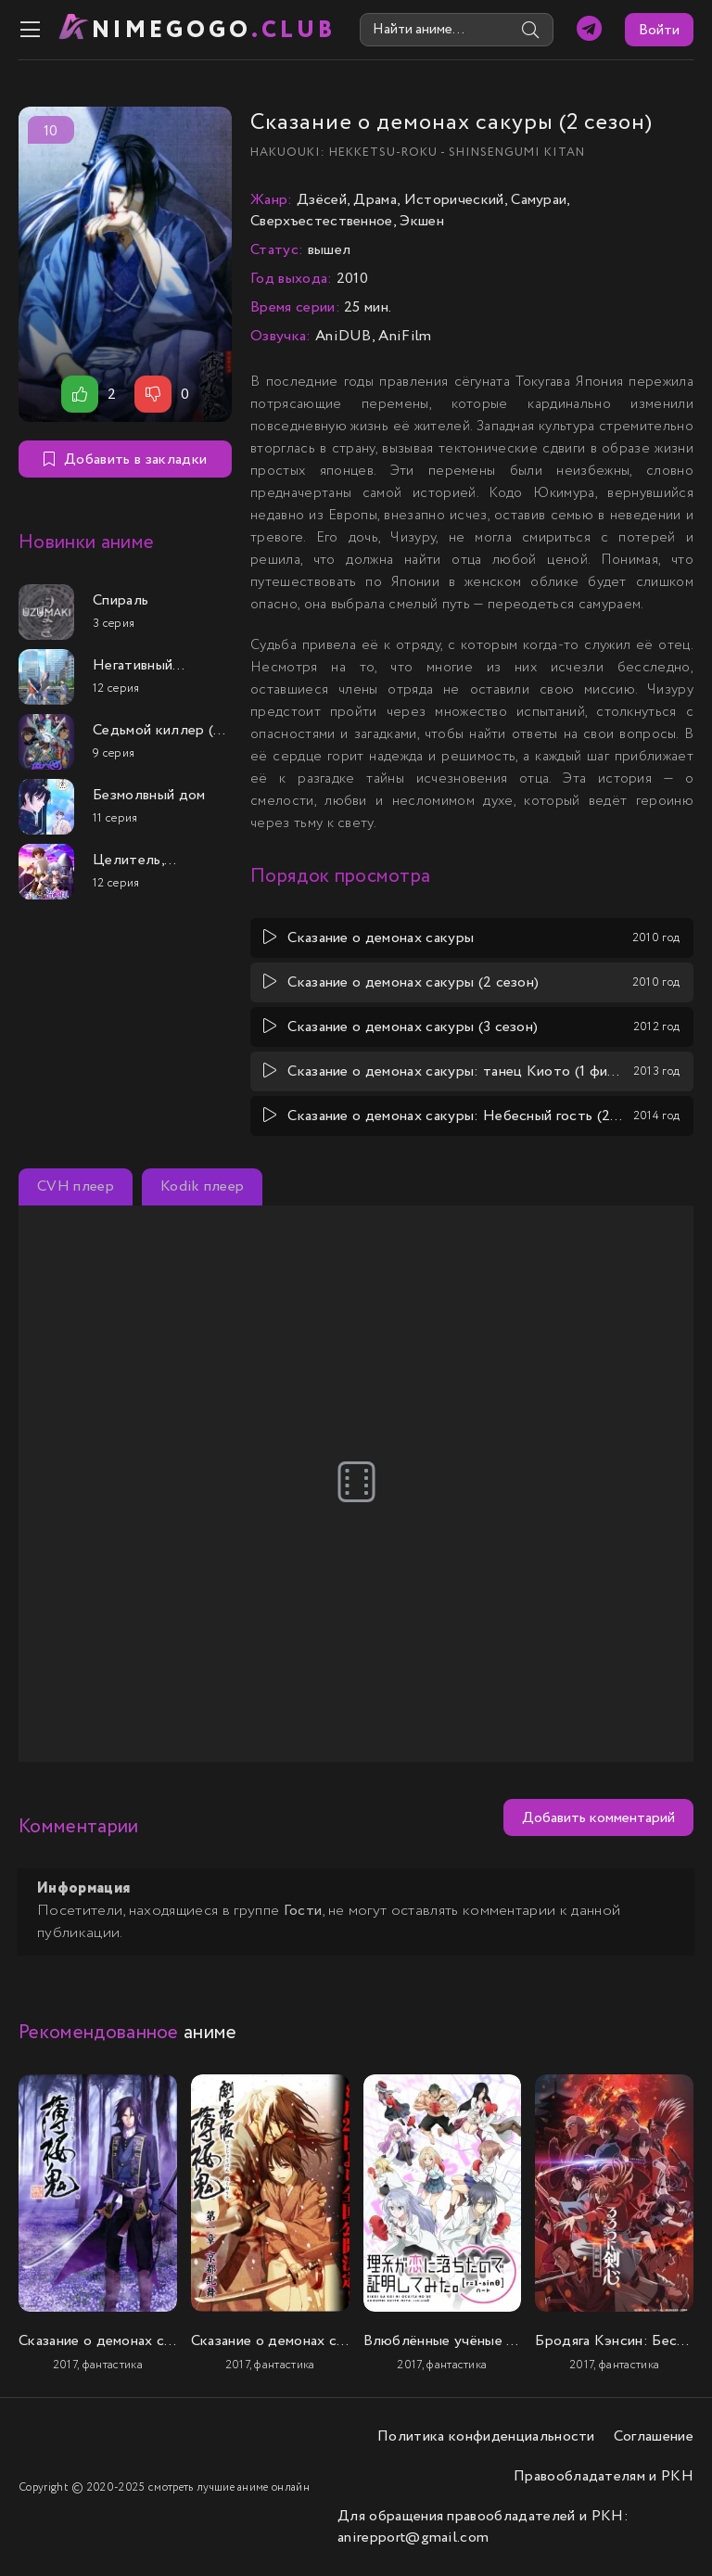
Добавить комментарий (598, 1818)
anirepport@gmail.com (413, 2537)
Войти (659, 30)
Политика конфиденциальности (486, 2436)
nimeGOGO (214, 30)
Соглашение (653, 2436)
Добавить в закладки (125, 459)
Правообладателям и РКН (603, 2476)
